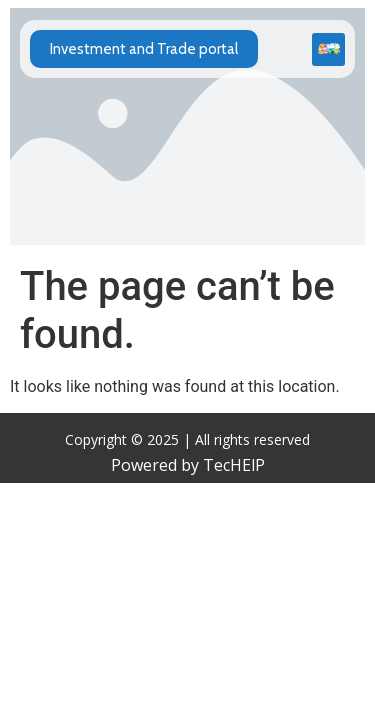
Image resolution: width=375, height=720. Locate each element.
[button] (328, 49)
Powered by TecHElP (188, 465)
